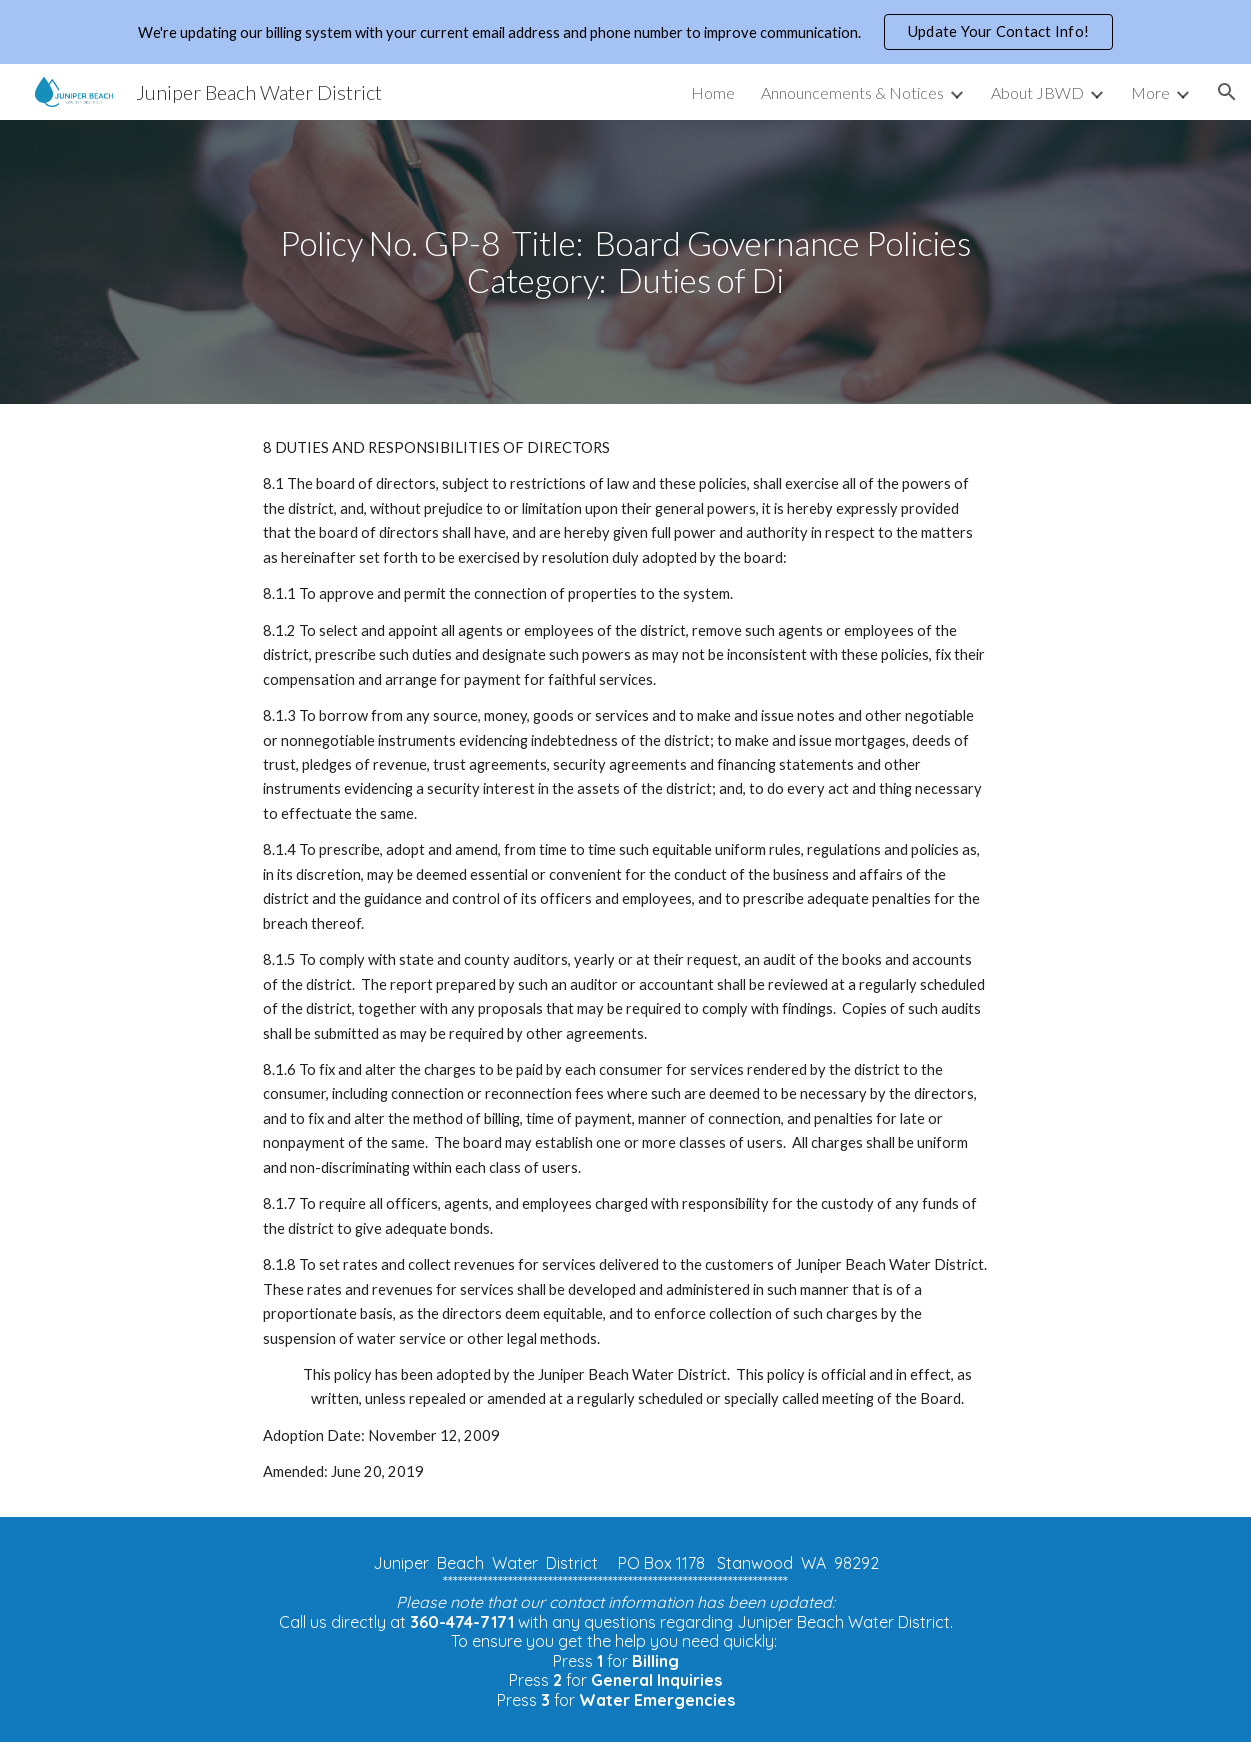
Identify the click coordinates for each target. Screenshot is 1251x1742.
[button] (1227, 92)
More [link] (1150, 92)
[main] (625, 261)
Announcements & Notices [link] (852, 92)
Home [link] (713, 92)
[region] (625, 32)
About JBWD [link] (1037, 92)
